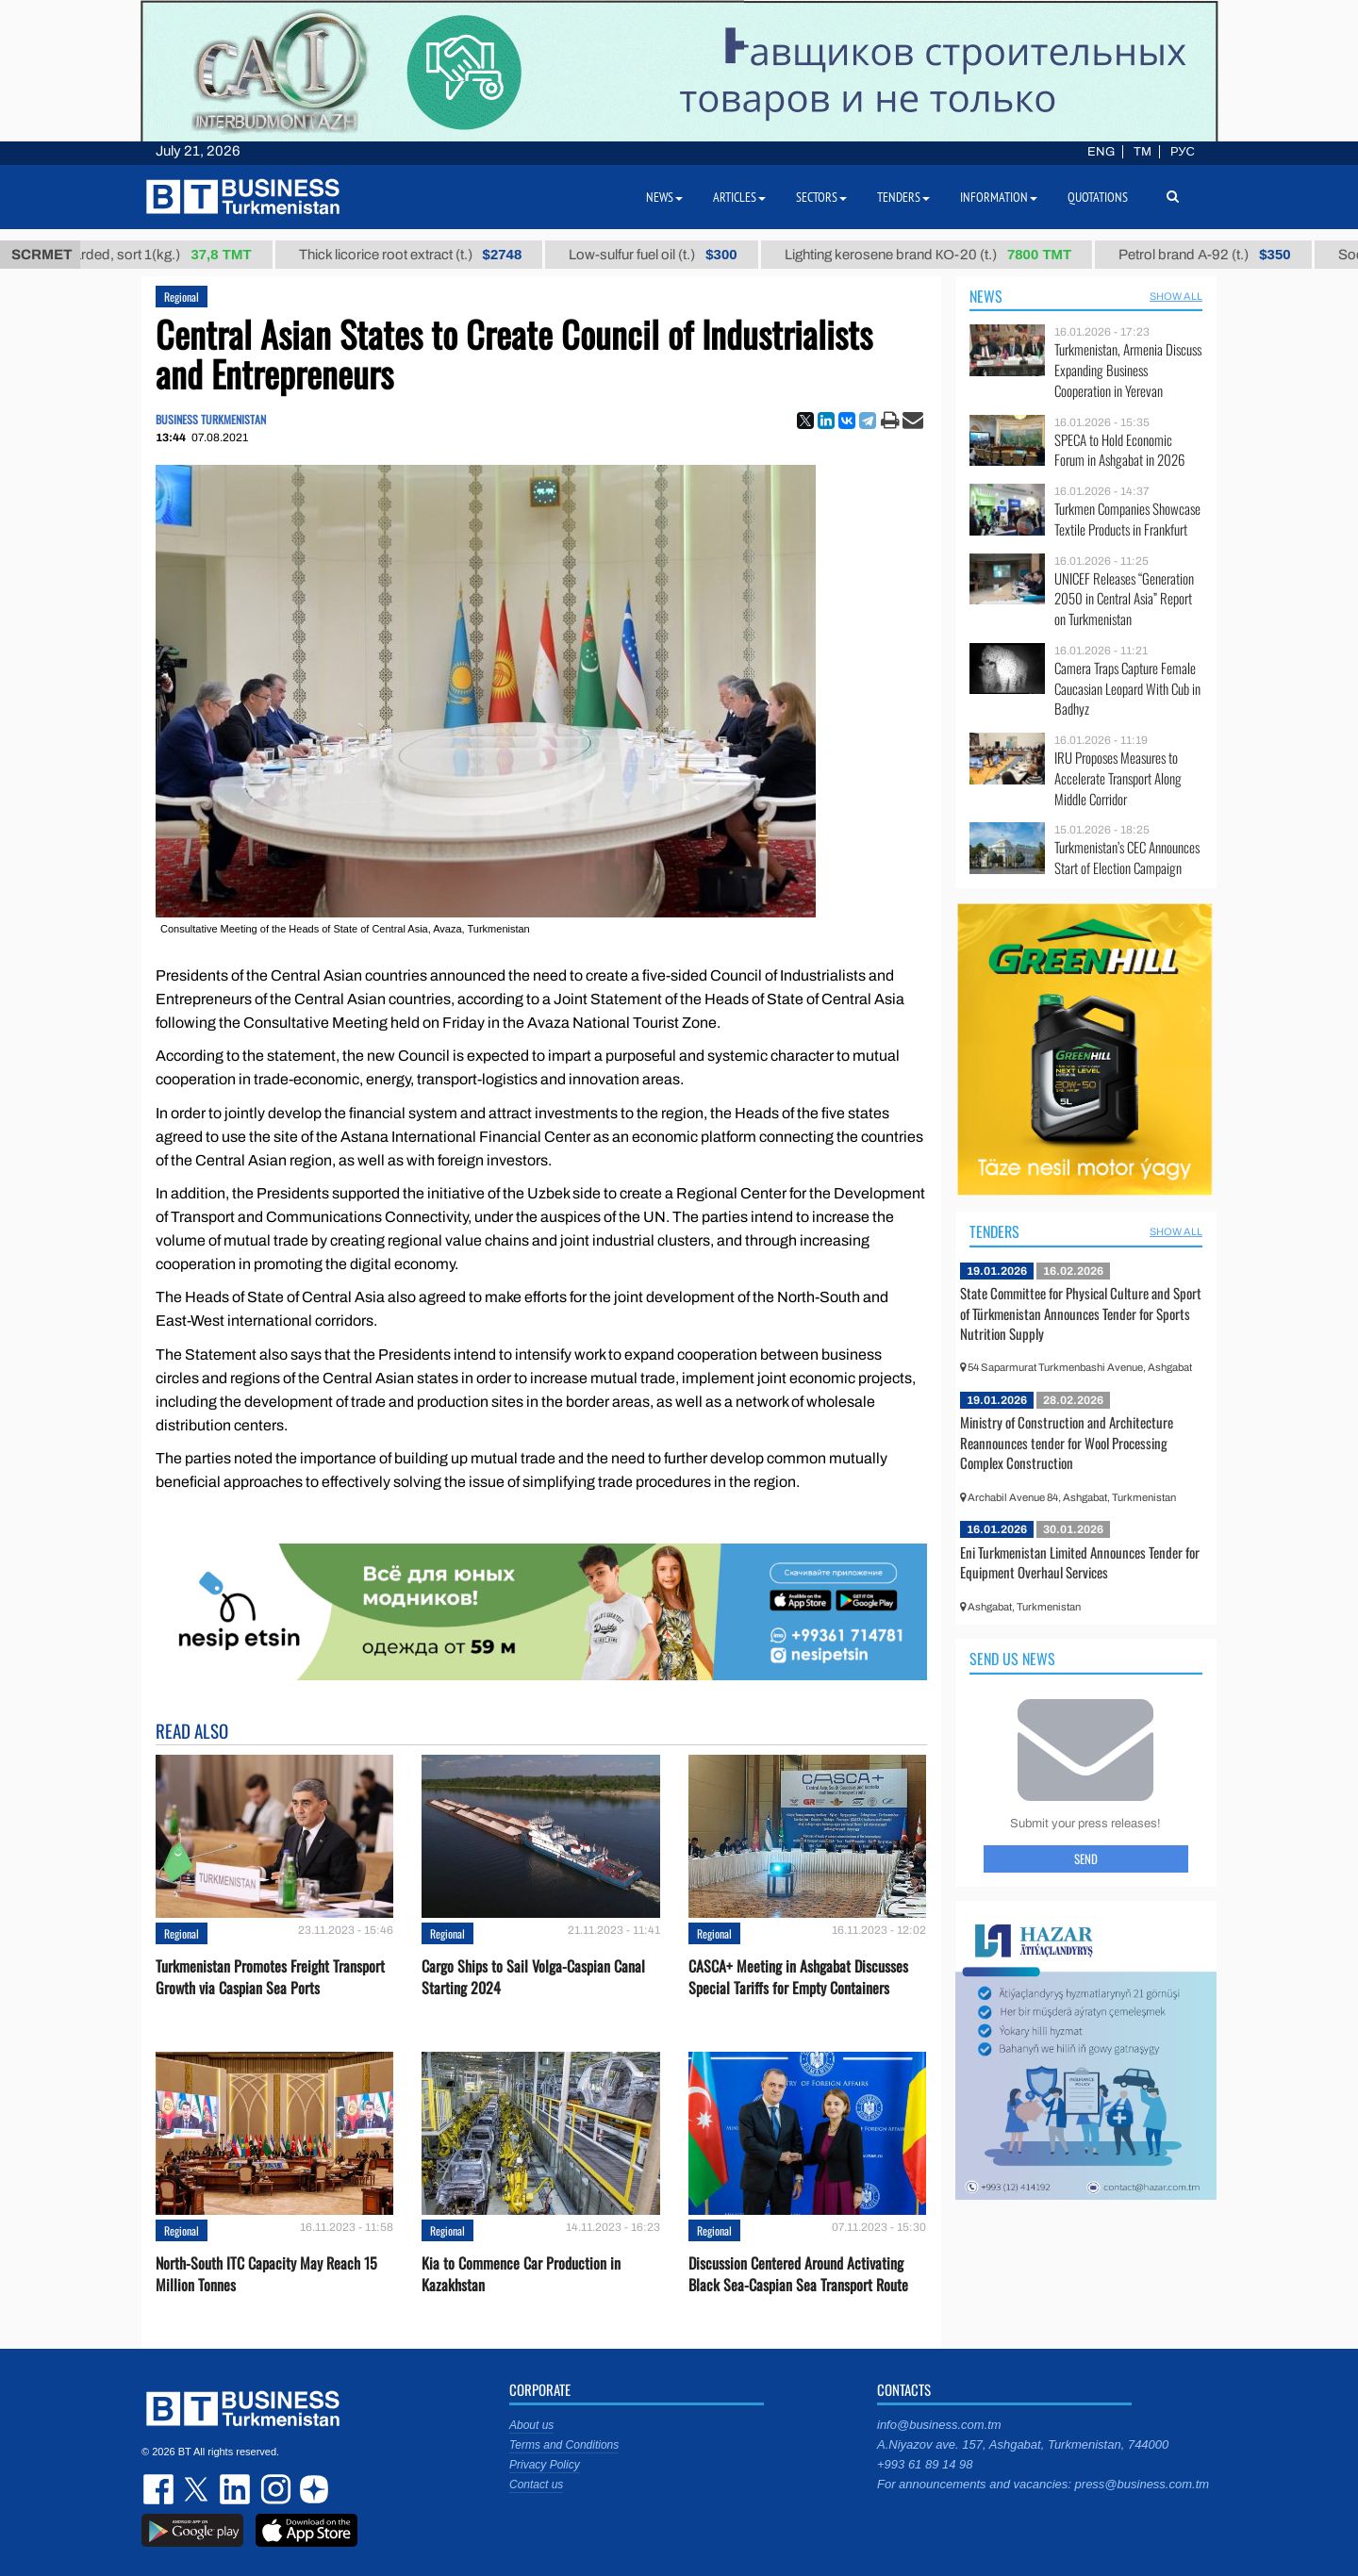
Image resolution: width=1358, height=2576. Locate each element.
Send (1086, 1858)
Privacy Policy (544, 2464)
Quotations (1098, 197)
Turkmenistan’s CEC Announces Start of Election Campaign (1127, 857)
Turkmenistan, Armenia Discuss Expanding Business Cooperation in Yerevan (1127, 370)
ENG (1101, 151)
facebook (160, 2489)
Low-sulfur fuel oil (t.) (669, 254)
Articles (739, 197)
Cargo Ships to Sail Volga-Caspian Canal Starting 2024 (533, 1977)
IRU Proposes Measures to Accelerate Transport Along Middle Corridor (1118, 778)
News (985, 296)
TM (1142, 151)
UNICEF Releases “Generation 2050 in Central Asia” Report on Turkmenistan (1124, 599)
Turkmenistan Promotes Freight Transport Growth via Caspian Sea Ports (270, 1977)
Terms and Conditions (564, 2445)
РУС (1182, 151)
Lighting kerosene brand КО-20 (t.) (944, 254)
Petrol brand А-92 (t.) (1220, 254)
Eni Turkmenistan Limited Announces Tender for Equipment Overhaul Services (1080, 1562)
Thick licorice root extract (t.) (426, 254)
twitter (198, 2489)
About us (531, 2425)
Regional (181, 297)
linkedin (236, 2489)
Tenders (994, 1231)
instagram (273, 2489)
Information (998, 197)
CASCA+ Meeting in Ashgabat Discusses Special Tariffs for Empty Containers (798, 1977)
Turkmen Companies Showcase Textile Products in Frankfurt (1127, 519)
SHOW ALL (1176, 296)
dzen (311, 2489)
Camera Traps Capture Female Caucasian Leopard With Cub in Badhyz (1127, 688)
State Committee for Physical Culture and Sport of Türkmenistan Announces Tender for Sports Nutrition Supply (1080, 1313)
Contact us (536, 2484)
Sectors (821, 197)
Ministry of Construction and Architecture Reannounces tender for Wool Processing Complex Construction (1066, 1442)
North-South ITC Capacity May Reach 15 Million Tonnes (266, 2274)
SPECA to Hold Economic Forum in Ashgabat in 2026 (1119, 450)
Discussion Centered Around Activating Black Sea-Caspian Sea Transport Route (798, 2274)
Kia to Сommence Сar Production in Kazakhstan (521, 2274)
